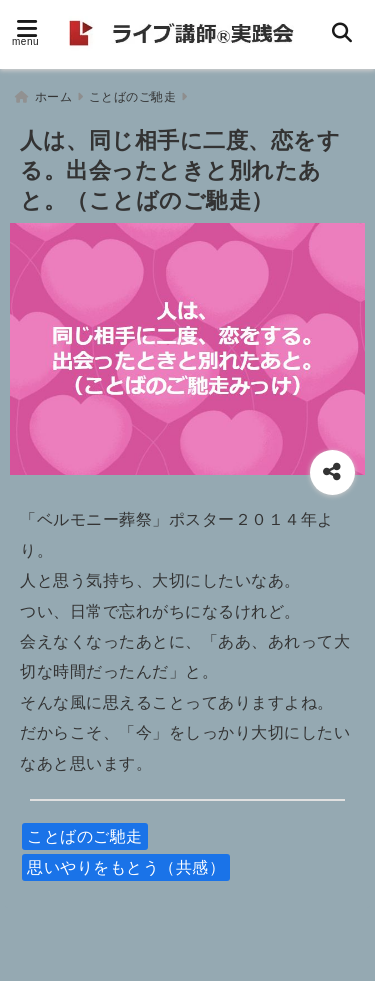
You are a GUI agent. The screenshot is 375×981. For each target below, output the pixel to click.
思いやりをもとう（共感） (126, 867)
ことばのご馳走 (85, 836)
